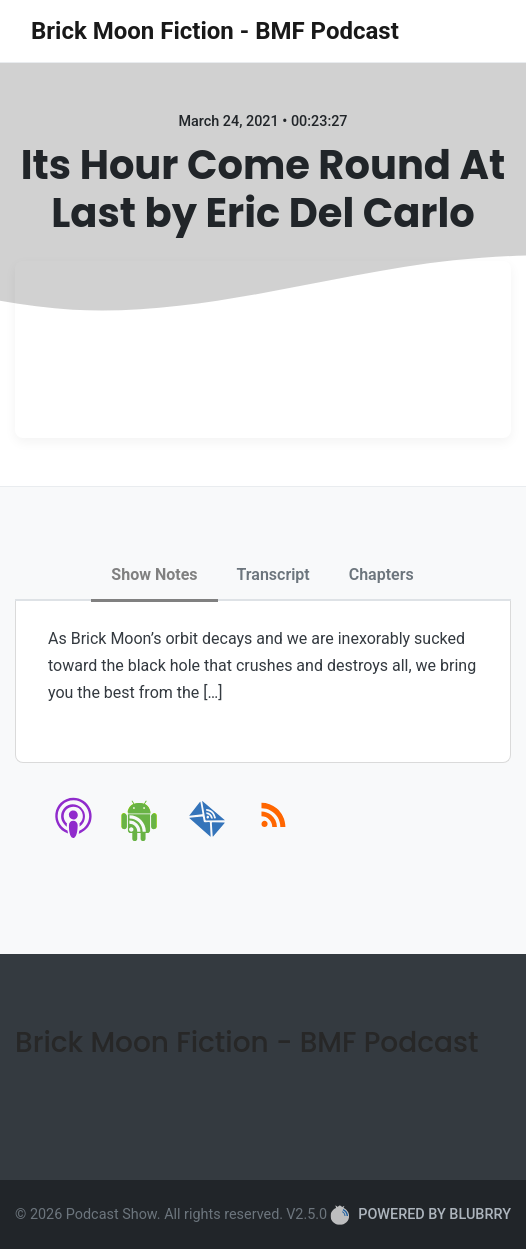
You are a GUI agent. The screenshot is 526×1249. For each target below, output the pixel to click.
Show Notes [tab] (154, 574)
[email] (207, 837)
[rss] (273, 837)
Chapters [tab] (381, 574)
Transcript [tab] (273, 574)
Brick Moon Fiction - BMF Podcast (215, 31)
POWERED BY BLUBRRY (420, 1215)
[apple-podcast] (74, 837)
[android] (140, 837)
